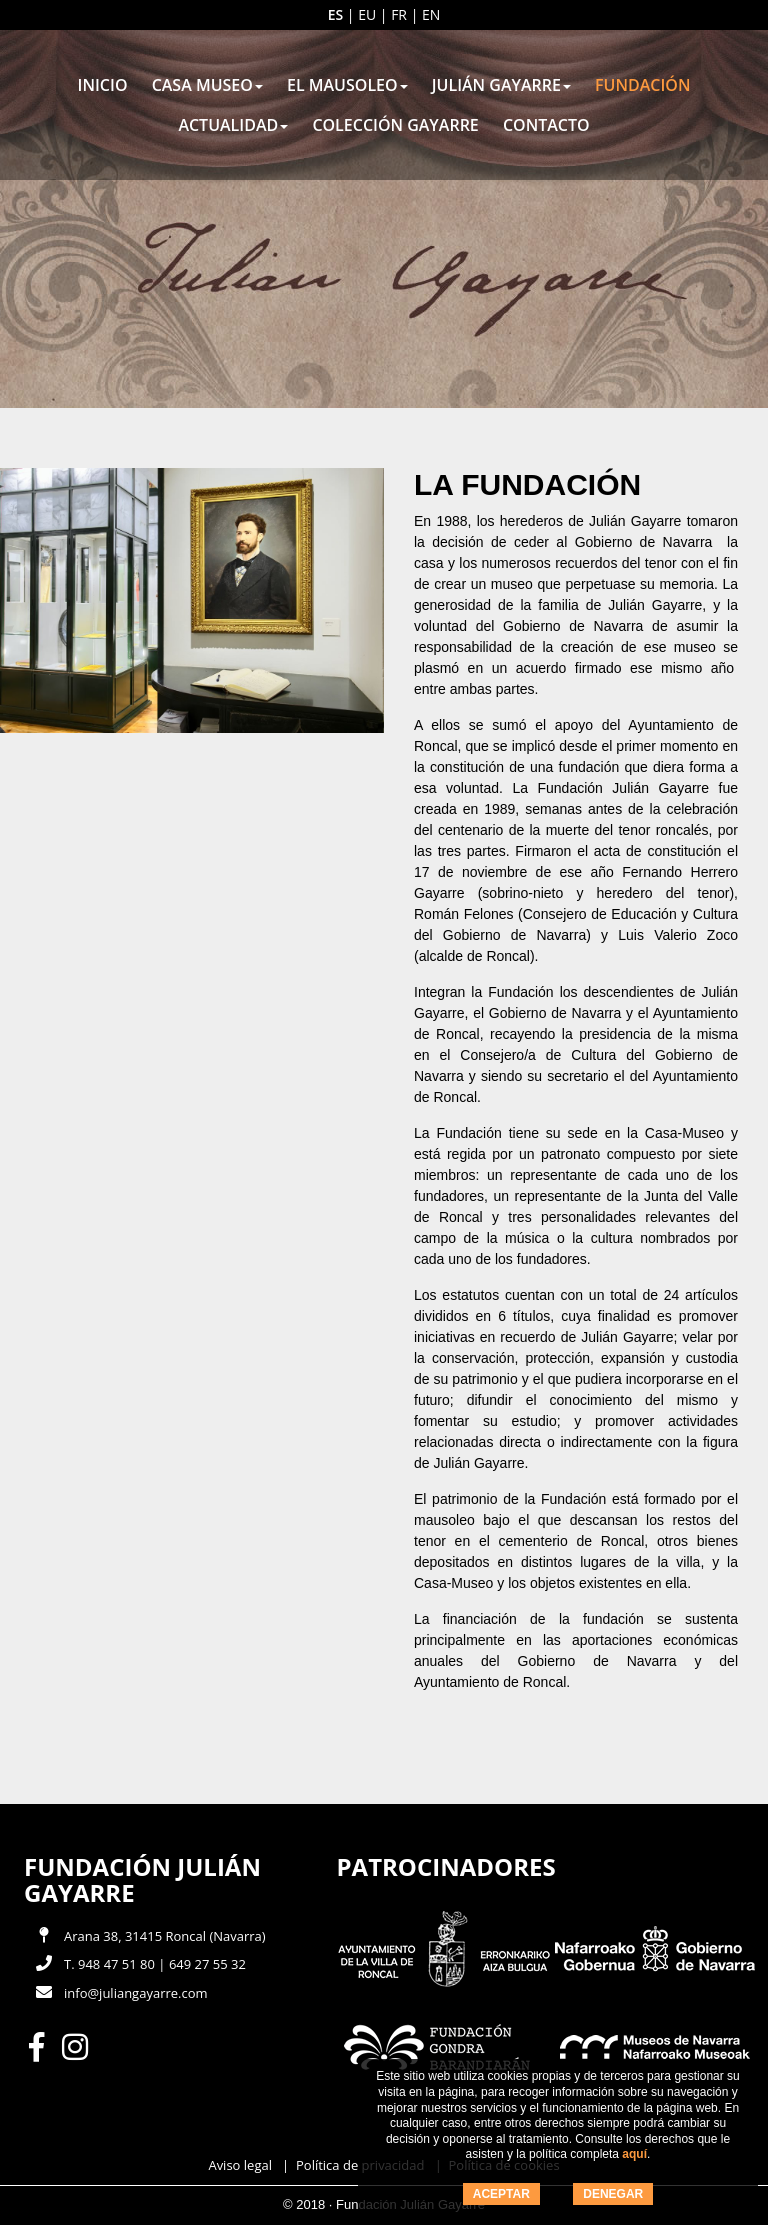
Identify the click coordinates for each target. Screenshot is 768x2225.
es (336, 14)
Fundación (642, 85)
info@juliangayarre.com (136, 1993)
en (431, 14)
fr (399, 14)
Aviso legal (240, 2165)
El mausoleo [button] (347, 85)
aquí (634, 2154)
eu (367, 14)
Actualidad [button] (233, 125)
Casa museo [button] (207, 85)
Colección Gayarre (395, 125)
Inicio (103, 85)
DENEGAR (613, 2194)
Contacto (546, 125)
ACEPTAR (501, 2194)
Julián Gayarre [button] (501, 85)
